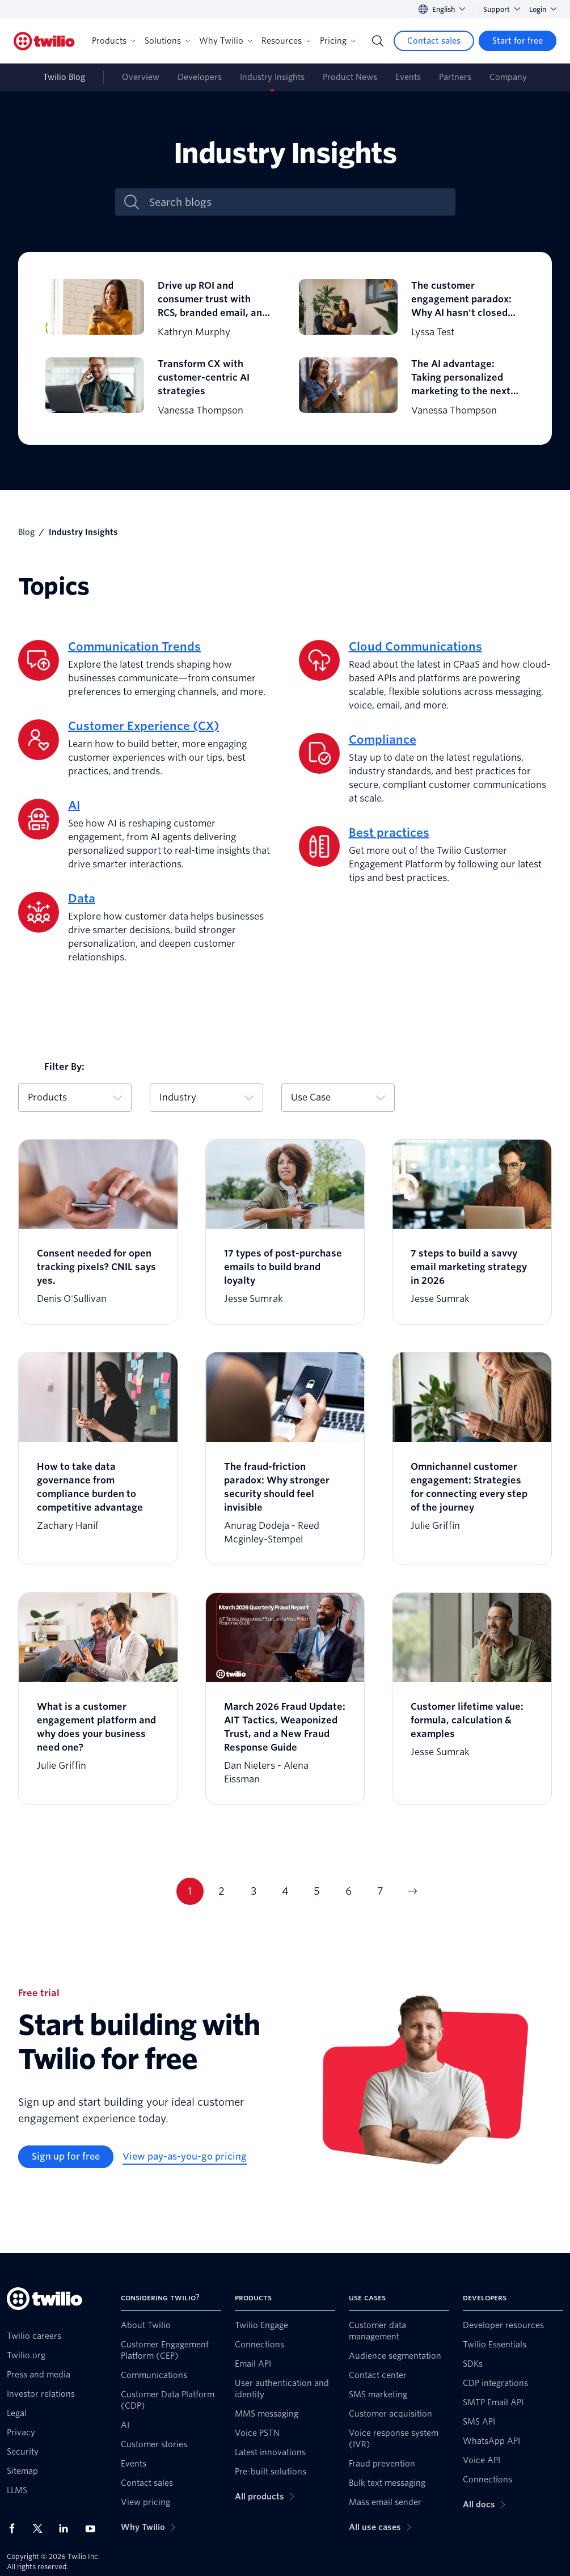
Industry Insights (272, 77)
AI (74, 805)
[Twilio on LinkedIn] (67, 2528)
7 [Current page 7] (380, 1891)
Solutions (167, 40)
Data (81, 898)
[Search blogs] (297, 202)
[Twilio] (44, 41)
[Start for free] (517, 41)
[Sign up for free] (65, 2156)
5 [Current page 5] (317, 1891)
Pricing (338, 40)
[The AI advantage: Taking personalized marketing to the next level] (412, 387)
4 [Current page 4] (285, 1891)
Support (501, 9)
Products (114, 40)
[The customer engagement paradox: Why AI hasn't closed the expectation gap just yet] (412, 309)
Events (408, 77)
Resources (286, 40)
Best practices (389, 833)
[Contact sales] (434, 41)
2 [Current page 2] (221, 1891)
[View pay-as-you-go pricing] (185, 2157)
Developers (200, 77)
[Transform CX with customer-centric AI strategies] (158, 387)
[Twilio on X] (41, 2528)
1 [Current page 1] (190, 1891)
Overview (140, 77)
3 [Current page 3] (253, 1891)
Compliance (382, 740)
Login (542, 9)
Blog (26, 532)
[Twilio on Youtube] (93, 2528)
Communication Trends (134, 647)
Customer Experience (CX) (143, 726)
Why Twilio (225, 40)
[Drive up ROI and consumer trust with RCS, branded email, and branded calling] (158, 309)
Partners (455, 77)
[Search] (377, 40)
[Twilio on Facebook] (15, 2528)
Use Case (338, 1097)
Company (508, 77)
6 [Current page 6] (348, 1891)
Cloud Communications (415, 647)
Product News (350, 77)
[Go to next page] (412, 1891)
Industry (206, 1097)
